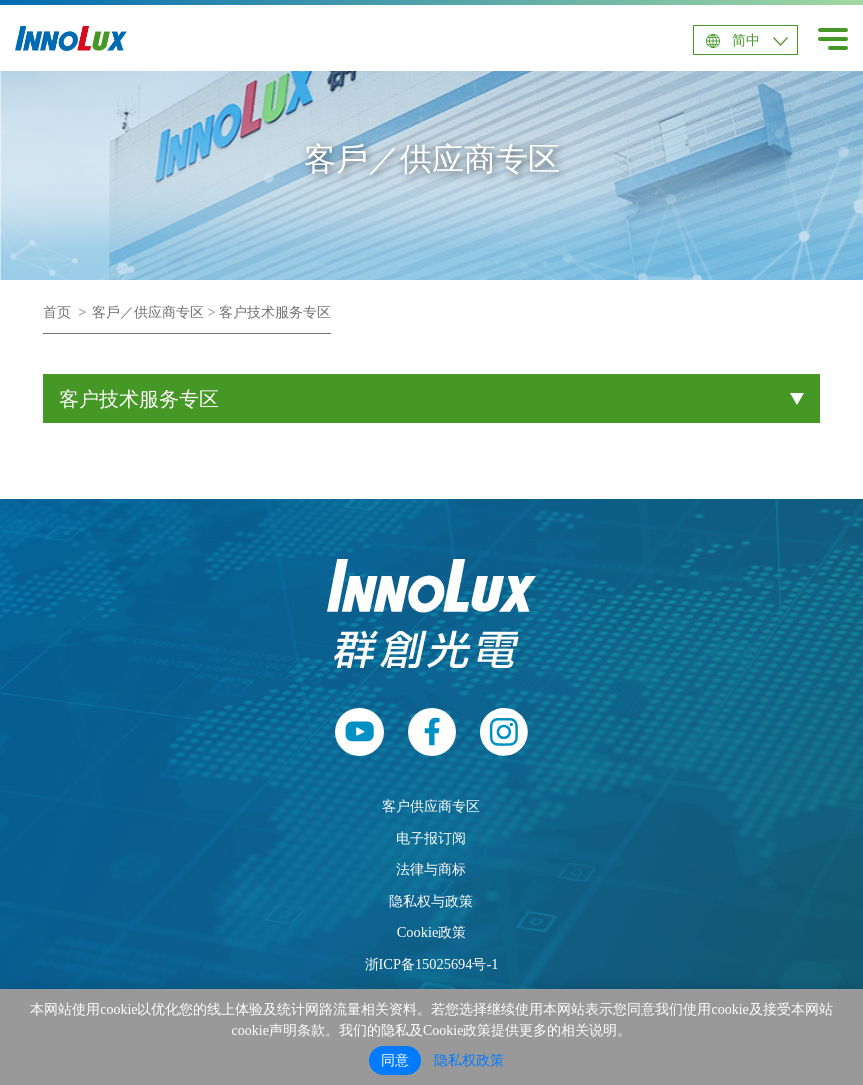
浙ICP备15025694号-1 (432, 964)
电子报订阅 (431, 838)
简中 (746, 40)
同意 (395, 1060)
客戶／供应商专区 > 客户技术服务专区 (211, 312)
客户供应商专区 (431, 806)
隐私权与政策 (431, 901)
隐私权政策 (469, 1060)
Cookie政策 (432, 932)
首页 (57, 312)
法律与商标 (431, 869)
